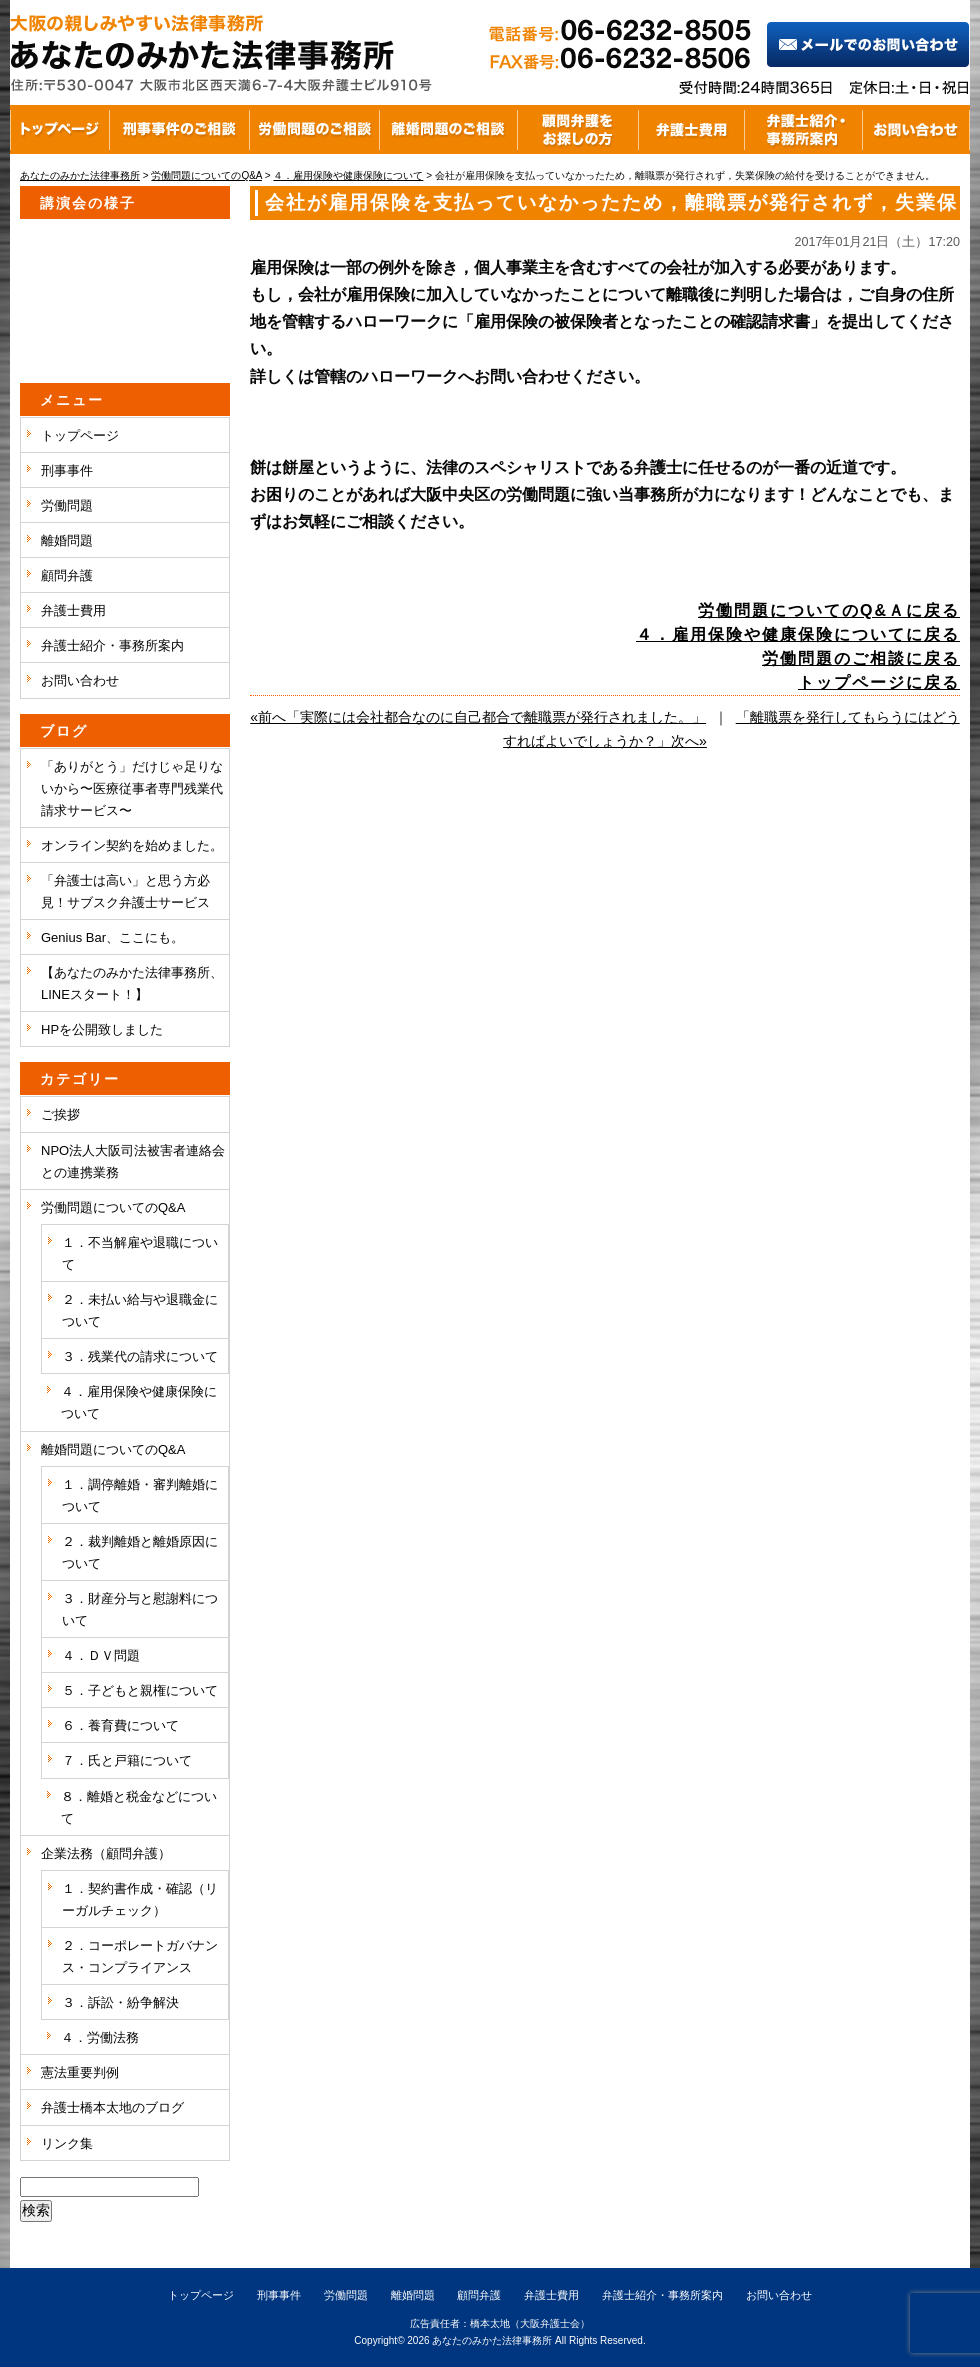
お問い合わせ (80, 680)
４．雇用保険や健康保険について (139, 1402)
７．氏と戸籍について (127, 1760)
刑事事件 (67, 470)
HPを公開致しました (102, 1029)
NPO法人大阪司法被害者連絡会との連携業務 (133, 1161)
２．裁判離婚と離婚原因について (140, 1552)
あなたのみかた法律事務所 (492, 2340)
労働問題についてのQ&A (113, 1207)
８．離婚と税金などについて (139, 1807)
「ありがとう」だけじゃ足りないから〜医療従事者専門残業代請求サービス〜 (132, 788)
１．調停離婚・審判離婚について (140, 1495)
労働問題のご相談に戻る (861, 658)
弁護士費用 (73, 610)
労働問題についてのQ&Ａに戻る (829, 610)
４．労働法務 (100, 2037)
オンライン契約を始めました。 (132, 845)
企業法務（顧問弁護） (106, 1853)
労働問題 (67, 505)
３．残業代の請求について (140, 1356)
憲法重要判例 (80, 2072)
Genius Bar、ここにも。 (112, 937)
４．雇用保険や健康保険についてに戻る (798, 634)
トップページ (80, 435)
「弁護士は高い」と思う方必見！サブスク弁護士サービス (125, 891)
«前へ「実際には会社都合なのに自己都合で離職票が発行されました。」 (478, 717)
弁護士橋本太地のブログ (112, 2107)
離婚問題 (67, 540)
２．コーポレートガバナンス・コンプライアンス (140, 1956)
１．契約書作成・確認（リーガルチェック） (140, 1899)
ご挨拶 (60, 1114)
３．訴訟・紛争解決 (120, 2002)
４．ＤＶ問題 (101, 1655)
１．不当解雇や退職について (140, 1253)
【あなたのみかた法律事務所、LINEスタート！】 (132, 983)
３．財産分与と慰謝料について (140, 1609)
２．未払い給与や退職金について (140, 1310)
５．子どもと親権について (140, 1690)
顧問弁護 (67, 575)
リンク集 (67, 2143)
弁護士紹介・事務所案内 (112, 645)
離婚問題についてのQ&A (113, 1449)
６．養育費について (120, 1725)
